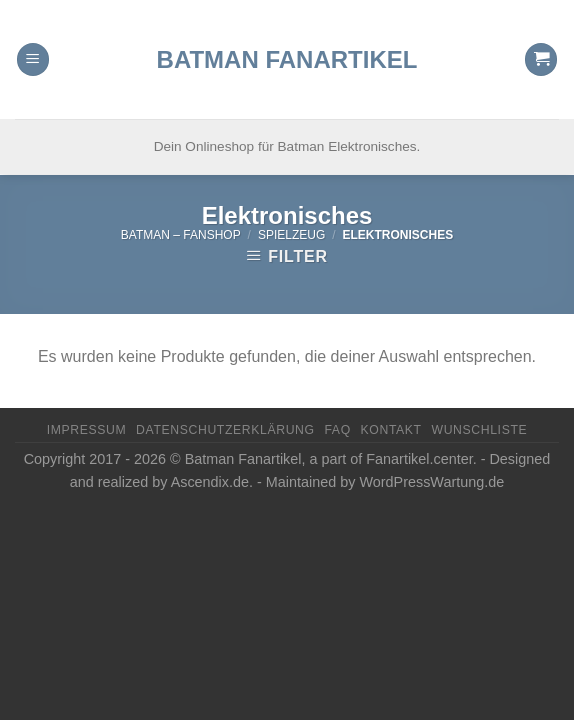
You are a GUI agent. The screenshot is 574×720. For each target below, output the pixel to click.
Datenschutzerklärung (225, 430)
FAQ (337, 430)
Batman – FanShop (181, 235)
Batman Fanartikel (287, 35)
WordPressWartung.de (431, 482)
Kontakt (391, 430)
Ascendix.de (210, 482)
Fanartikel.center (419, 459)
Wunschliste (479, 430)
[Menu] (33, 35)
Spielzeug (291, 235)
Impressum (87, 430)
